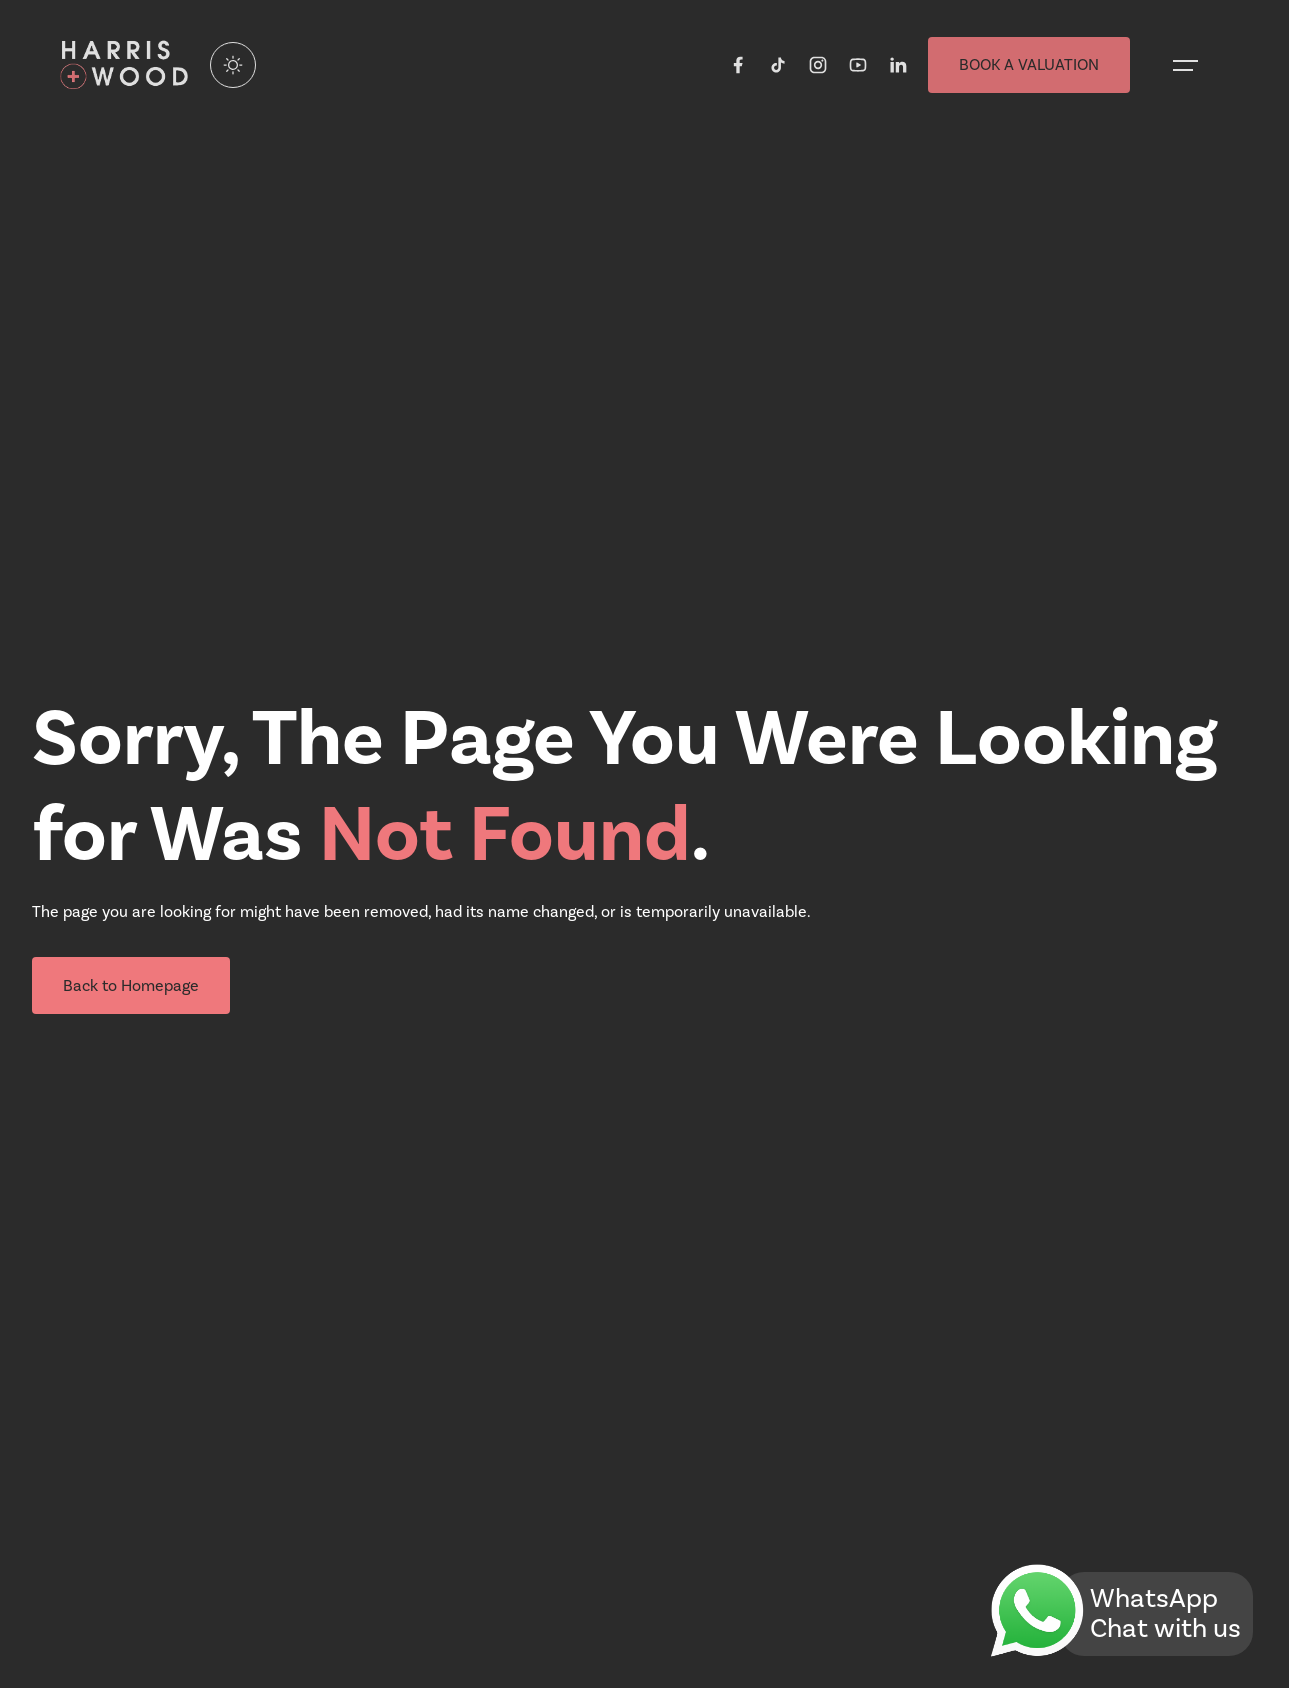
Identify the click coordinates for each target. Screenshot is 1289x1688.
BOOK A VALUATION (1029, 64)
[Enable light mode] (233, 65)
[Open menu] (1185, 65)
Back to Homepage (131, 985)
